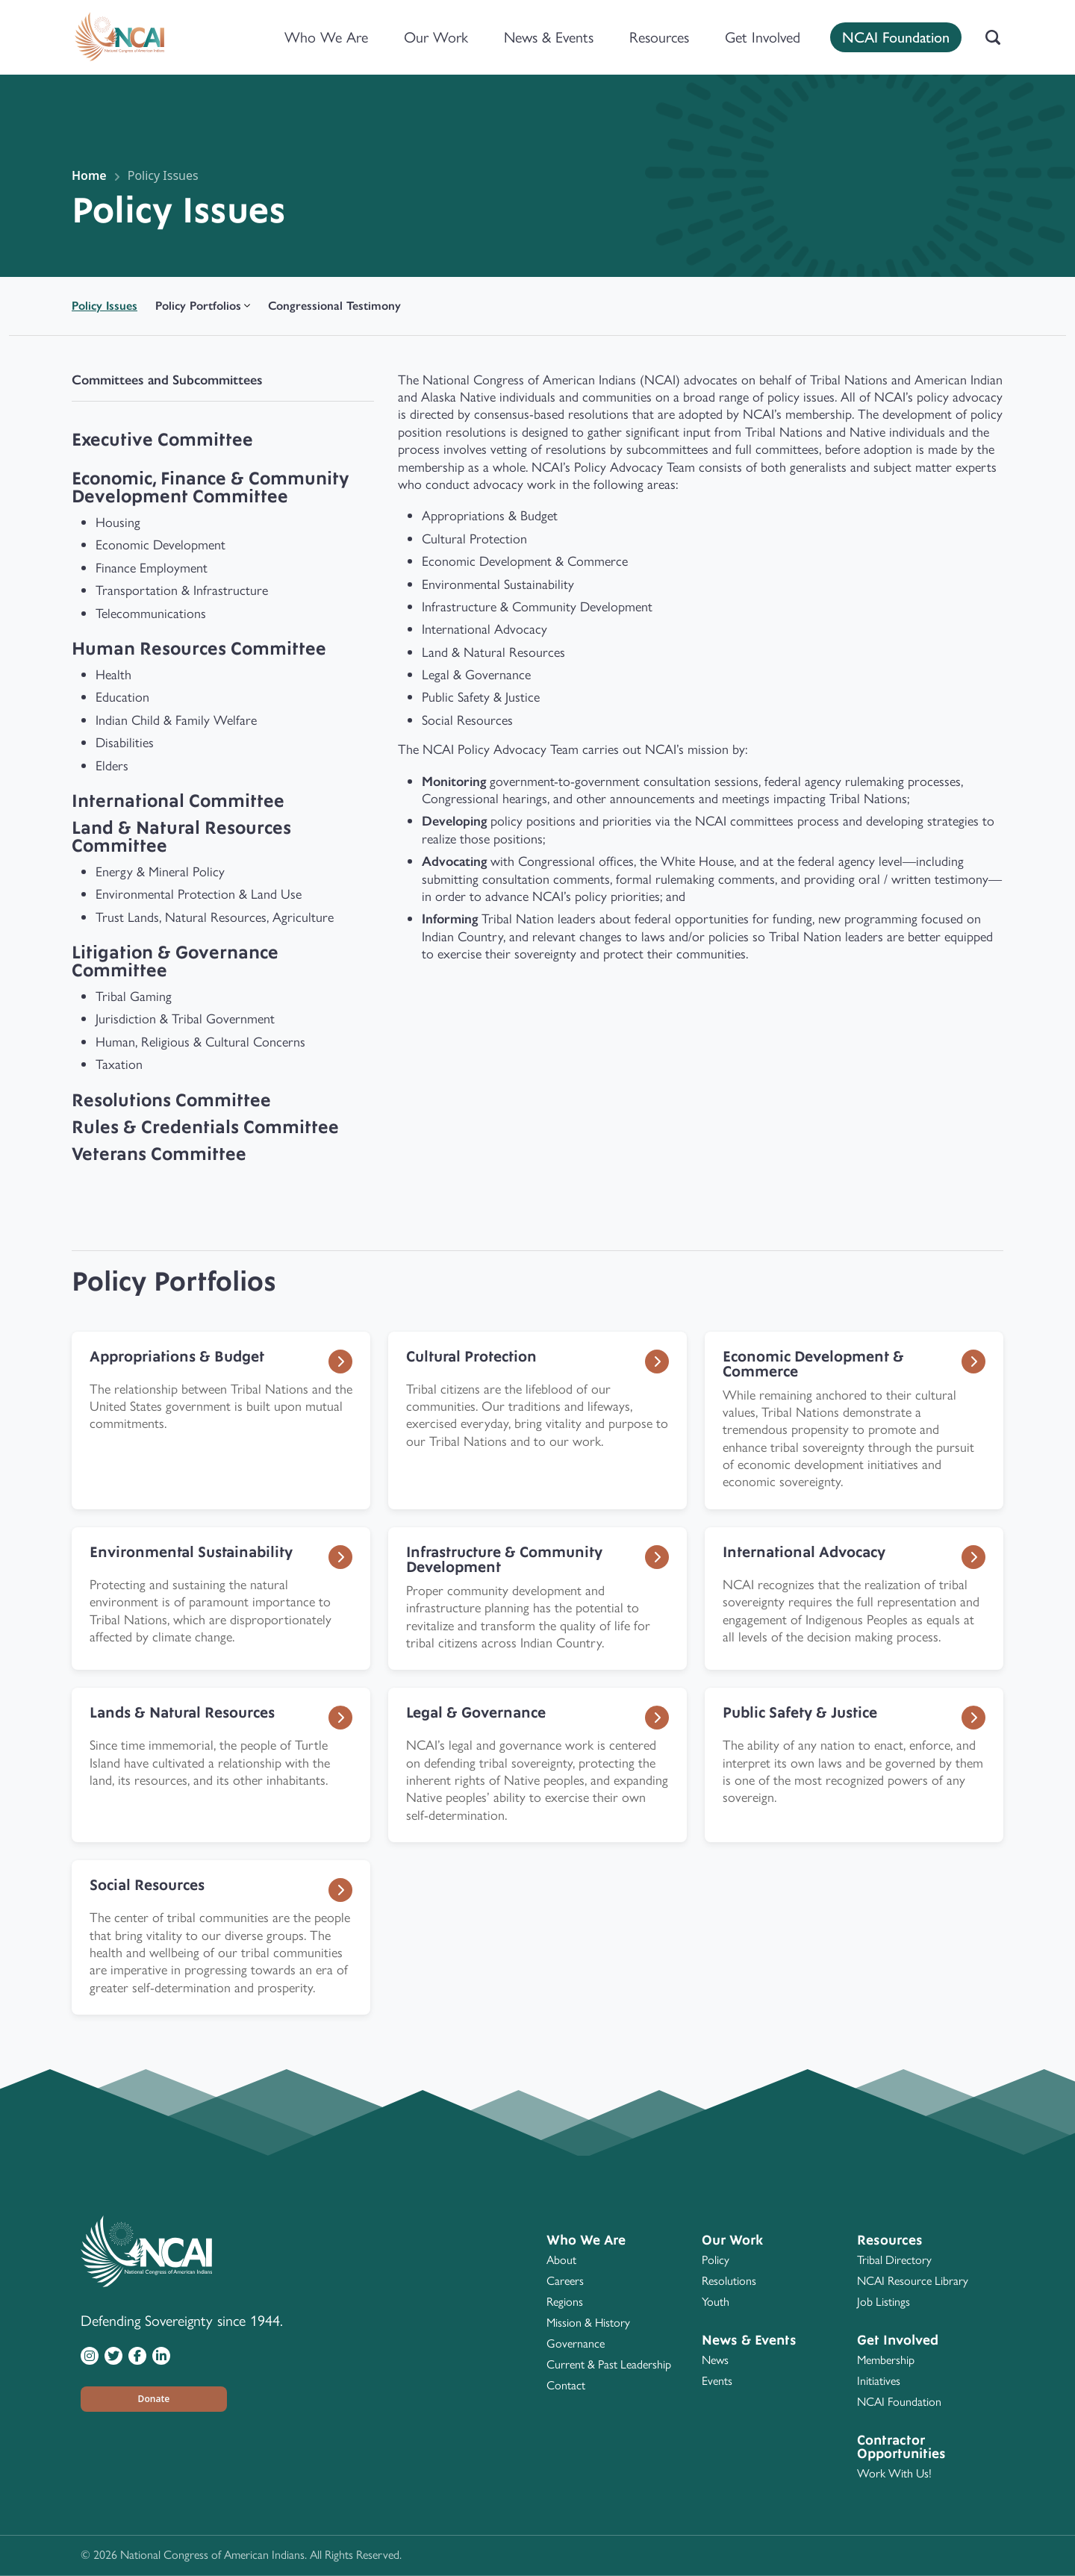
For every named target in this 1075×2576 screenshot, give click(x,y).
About (561, 2260)
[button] (154, 2399)
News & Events (548, 37)
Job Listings (883, 2302)
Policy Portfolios (198, 306)
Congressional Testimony (334, 306)
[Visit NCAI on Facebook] (137, 2355)
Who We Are (326, 37)
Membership (885, 2360)
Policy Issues (163, 175)
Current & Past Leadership (608, 2364)
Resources (659, 37)
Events (717, 2381)
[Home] (119, 37)
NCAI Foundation (896, 36)
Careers (565, 2281)
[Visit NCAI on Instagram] (90, 2355)
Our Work (436, 37)
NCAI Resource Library (912, 2281)
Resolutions (729, 2281)
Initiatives (878, 2381)
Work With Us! (894, 2473)
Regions (564, 2302)
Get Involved (762, 37)
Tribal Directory (894, 2260)
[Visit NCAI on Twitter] (113, 2355)
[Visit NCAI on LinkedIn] (161, 2355)
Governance (575, 2343)
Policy (715, 2260)
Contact (565, 2385)
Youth (715, 2302)
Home (89, 175)
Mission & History (588, 2322)
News (715, 2360)
